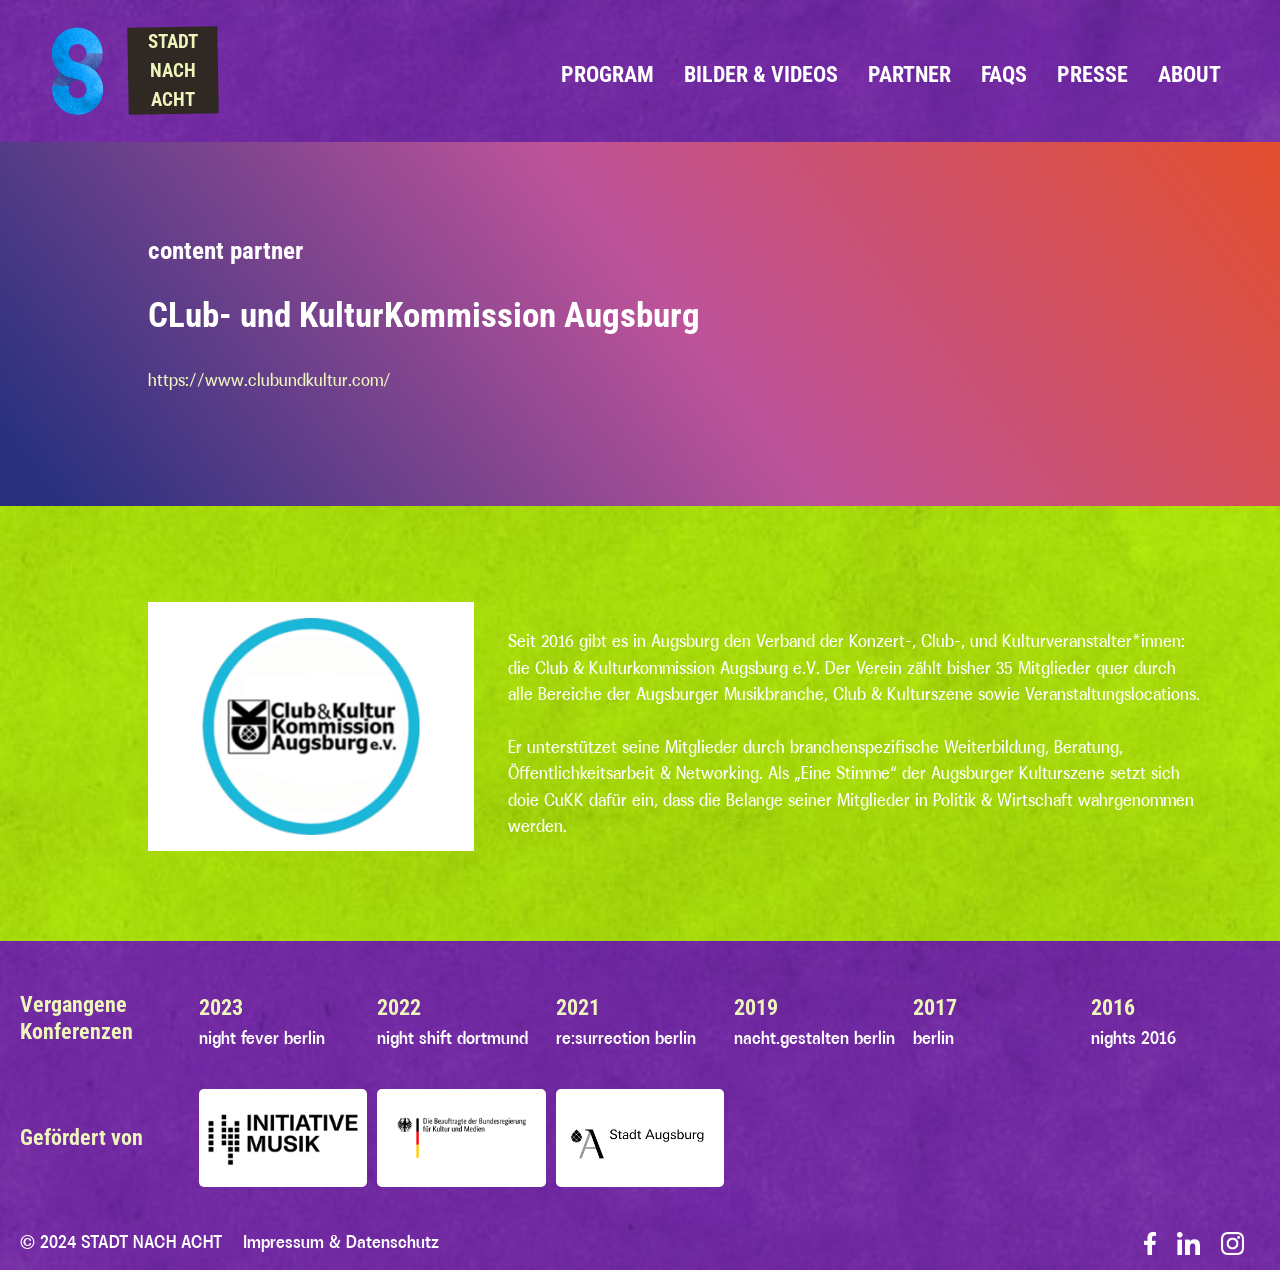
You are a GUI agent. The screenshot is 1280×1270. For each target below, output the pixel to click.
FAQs (1004, 74)
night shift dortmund (452, 1038)
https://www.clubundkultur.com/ (269, 380)
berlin (933, 1038)
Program (607, 74)
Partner (909, 74)
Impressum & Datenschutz (341, 1242)
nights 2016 (1133, 1038)
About (1189, 74)
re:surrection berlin (626, 1038)
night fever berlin (262, 1038)
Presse (1092, 74)
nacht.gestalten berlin (814, 1038)
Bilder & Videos (761, 74)
